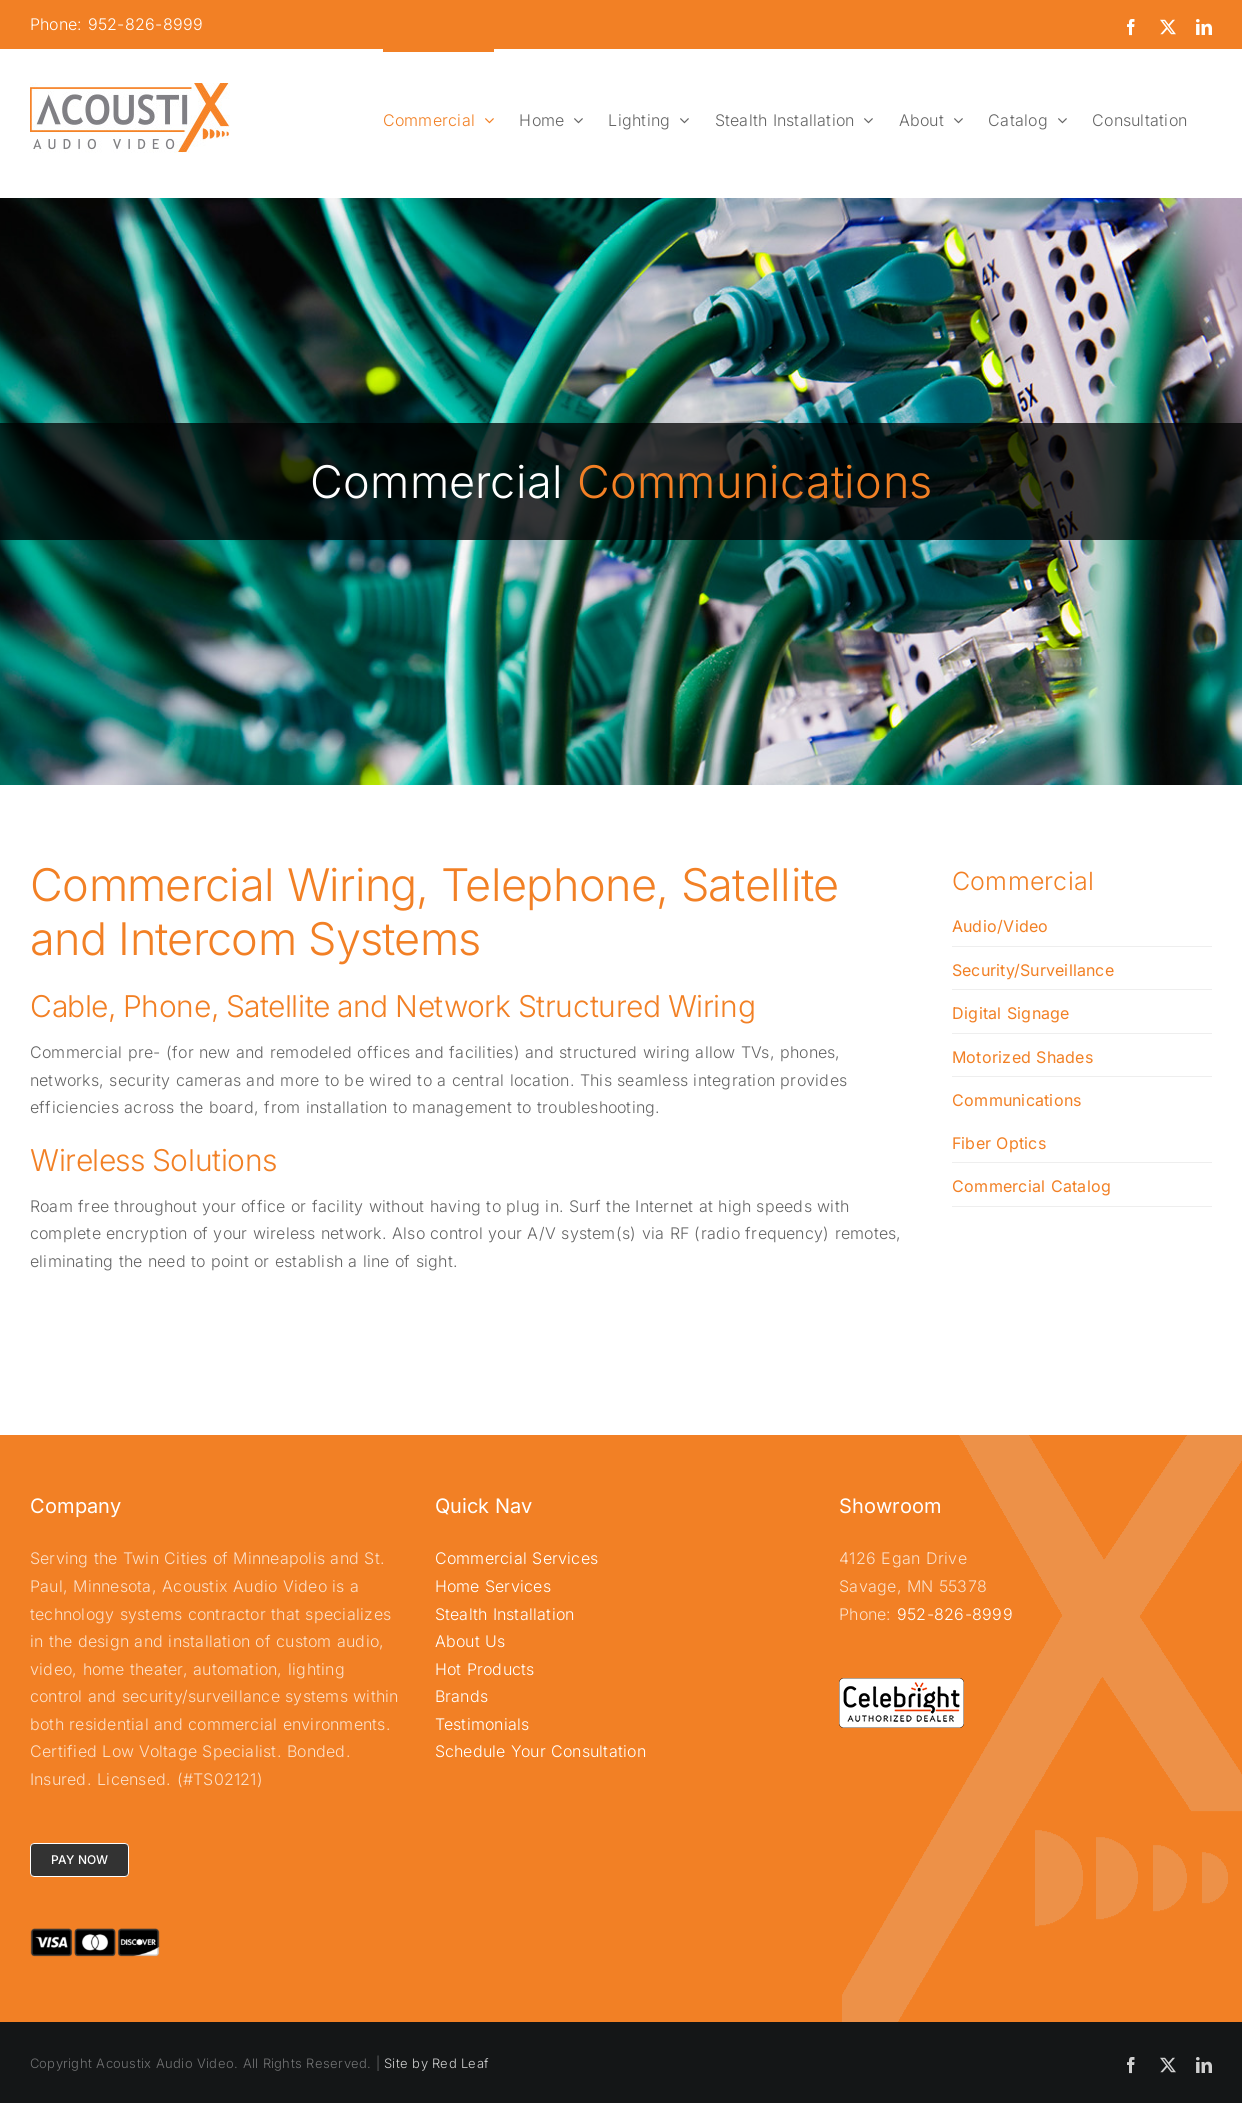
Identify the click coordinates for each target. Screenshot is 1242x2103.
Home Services (493, 1586)
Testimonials (482, 1724)
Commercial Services (517, 1558)
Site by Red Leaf (436, 2063)
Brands (461, 1696)
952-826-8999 (955, 1614)
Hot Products (485, 1669)
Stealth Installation (505, 1614)
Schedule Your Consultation (540, 1751)
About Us (470, 1641)
